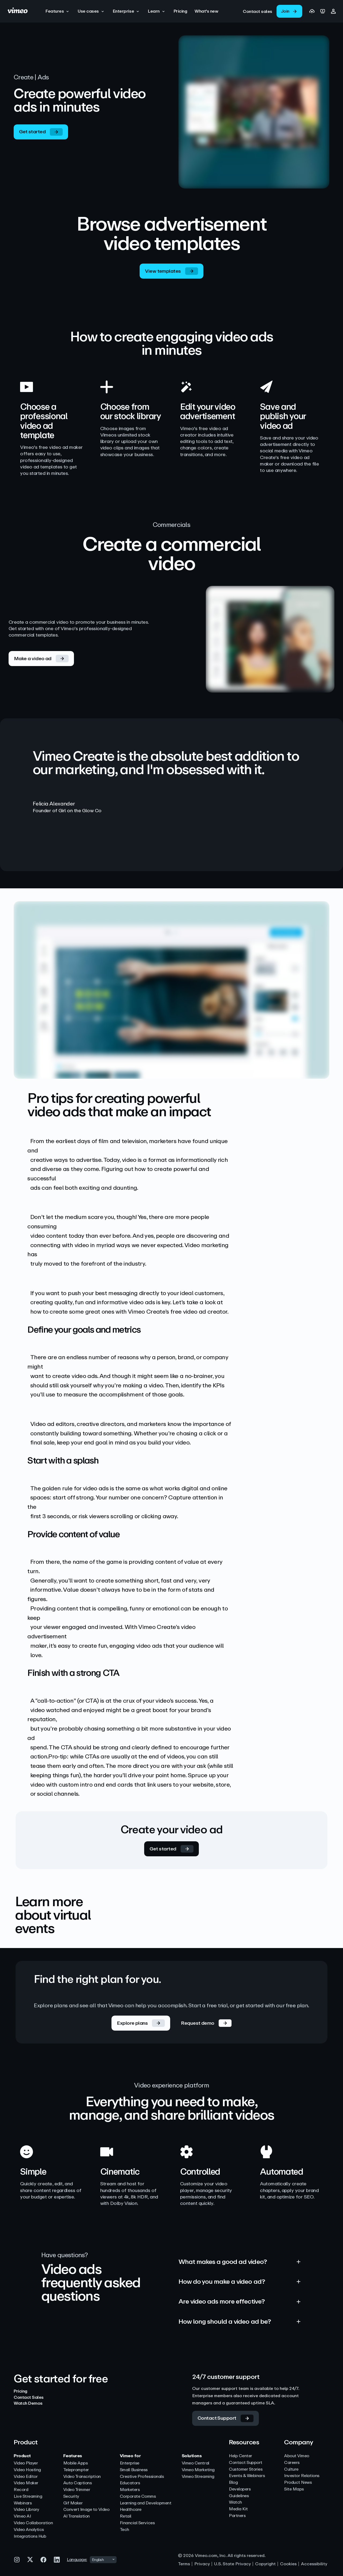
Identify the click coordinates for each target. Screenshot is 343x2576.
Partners (237, 2516)
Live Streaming (28, 2496)
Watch (235, 2502)
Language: (77, 2559)
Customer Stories (245, 2469)
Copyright (265, 2563)
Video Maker (26, 2483)
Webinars (23, 2503)
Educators (130, 2483)
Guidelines (239, 2496)
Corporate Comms (138, 2496)
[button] (57, 11)
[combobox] (103, 2559)
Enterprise (129, 2463)
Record (21, 2490)
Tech (124, 2530)
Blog (233, 2482)
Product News (298, 2482)
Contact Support (245, 2463)
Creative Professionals (142, 2476)
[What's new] (206, 11)
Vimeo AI (22, 2516)
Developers (240, 2489)
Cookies (288, 2563)
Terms (184, 2563)
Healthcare (130, 2509)
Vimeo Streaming (198, 2476)
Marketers (130, 2490)
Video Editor (26, 2476)
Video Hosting (27, 2470)
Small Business (134, 2470)
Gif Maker (73, 2503)
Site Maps (294, 2489)
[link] (257, 11)
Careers (292, 2463)
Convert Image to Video (86, 2509)
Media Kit (238, 2509)
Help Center (240, 2456)
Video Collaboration (33, 2523)
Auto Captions (77, 2483)
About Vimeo (296, 2456)
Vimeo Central (195, 2463)
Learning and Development (145, 2503)
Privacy (202, 2563)
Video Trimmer (76, 2490)
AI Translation (76, 2516)
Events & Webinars (247, 2476)
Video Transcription (82, 2476)
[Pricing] (180, 11)
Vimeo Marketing (198, 2470)
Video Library (26, 2509)
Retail (125, 2516)
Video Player (26, 2463)
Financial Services (137, 2523)
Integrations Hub (30, 2536)
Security (71, 2496)
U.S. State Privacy (232, 2563)
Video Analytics (29, 2530)
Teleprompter (76, 2470)
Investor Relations (301, 2476)
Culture (291, 2469)
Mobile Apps (75, 2463)
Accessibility (314, 2563)
